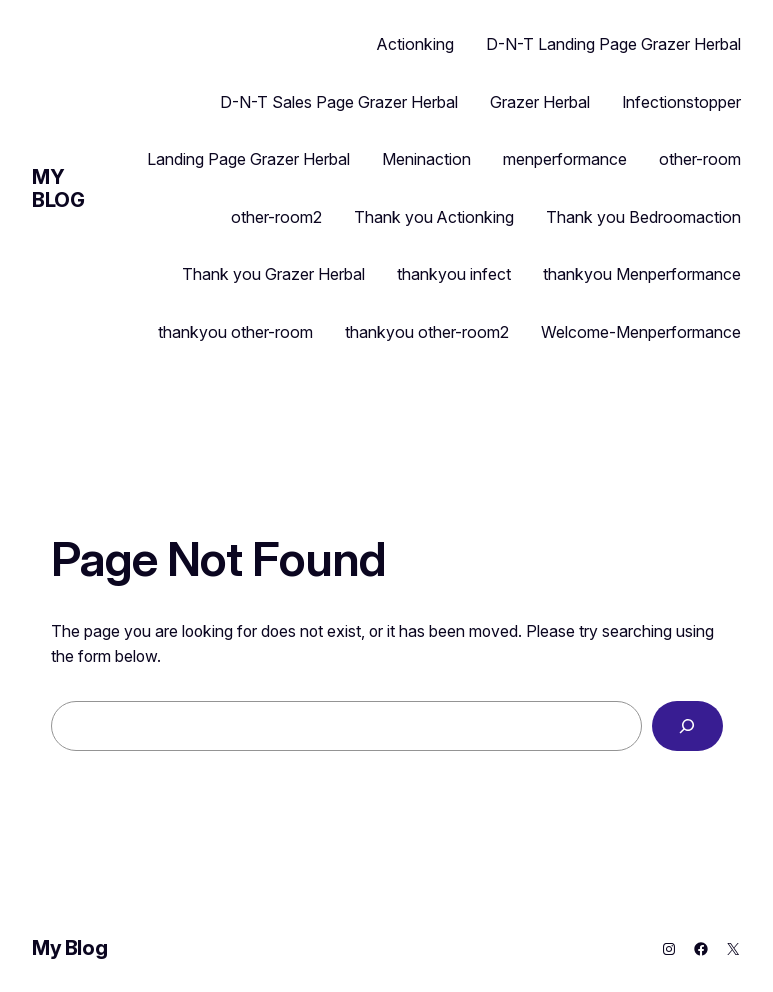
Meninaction (426, 159)
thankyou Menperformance (642, 274)
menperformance (565, 159)
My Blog (58, 188)
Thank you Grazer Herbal (273, 274)
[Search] (687, 725)
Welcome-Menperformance (641, 332)
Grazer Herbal (540, 102)
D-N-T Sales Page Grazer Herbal (339, 102)
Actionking (415, 44)
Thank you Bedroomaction (643, 217)
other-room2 (276, 217)
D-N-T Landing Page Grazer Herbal (613, 44)
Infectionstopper (681, 102)
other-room (700, 159)
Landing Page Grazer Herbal (248, 159)
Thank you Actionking (434, 217)
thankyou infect (454, 274)
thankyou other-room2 (427, 332)
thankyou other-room (235, 332)
